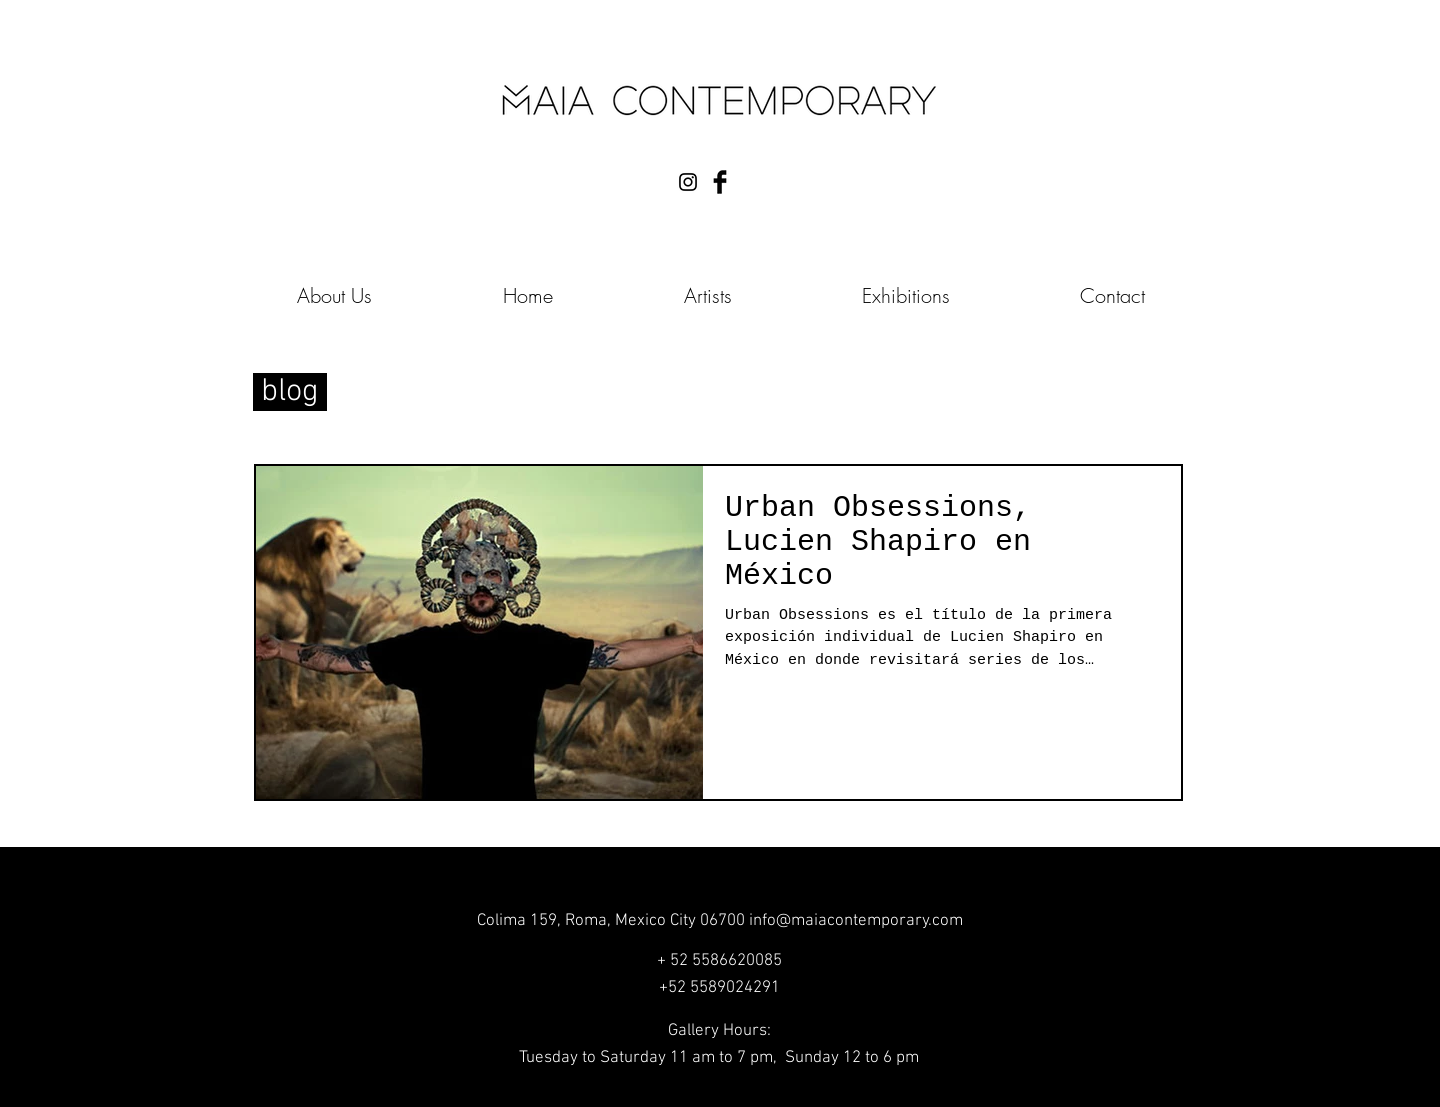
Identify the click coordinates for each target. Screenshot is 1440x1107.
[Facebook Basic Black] (720, 182)
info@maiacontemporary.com (856, 921)
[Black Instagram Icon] (688, 182)
